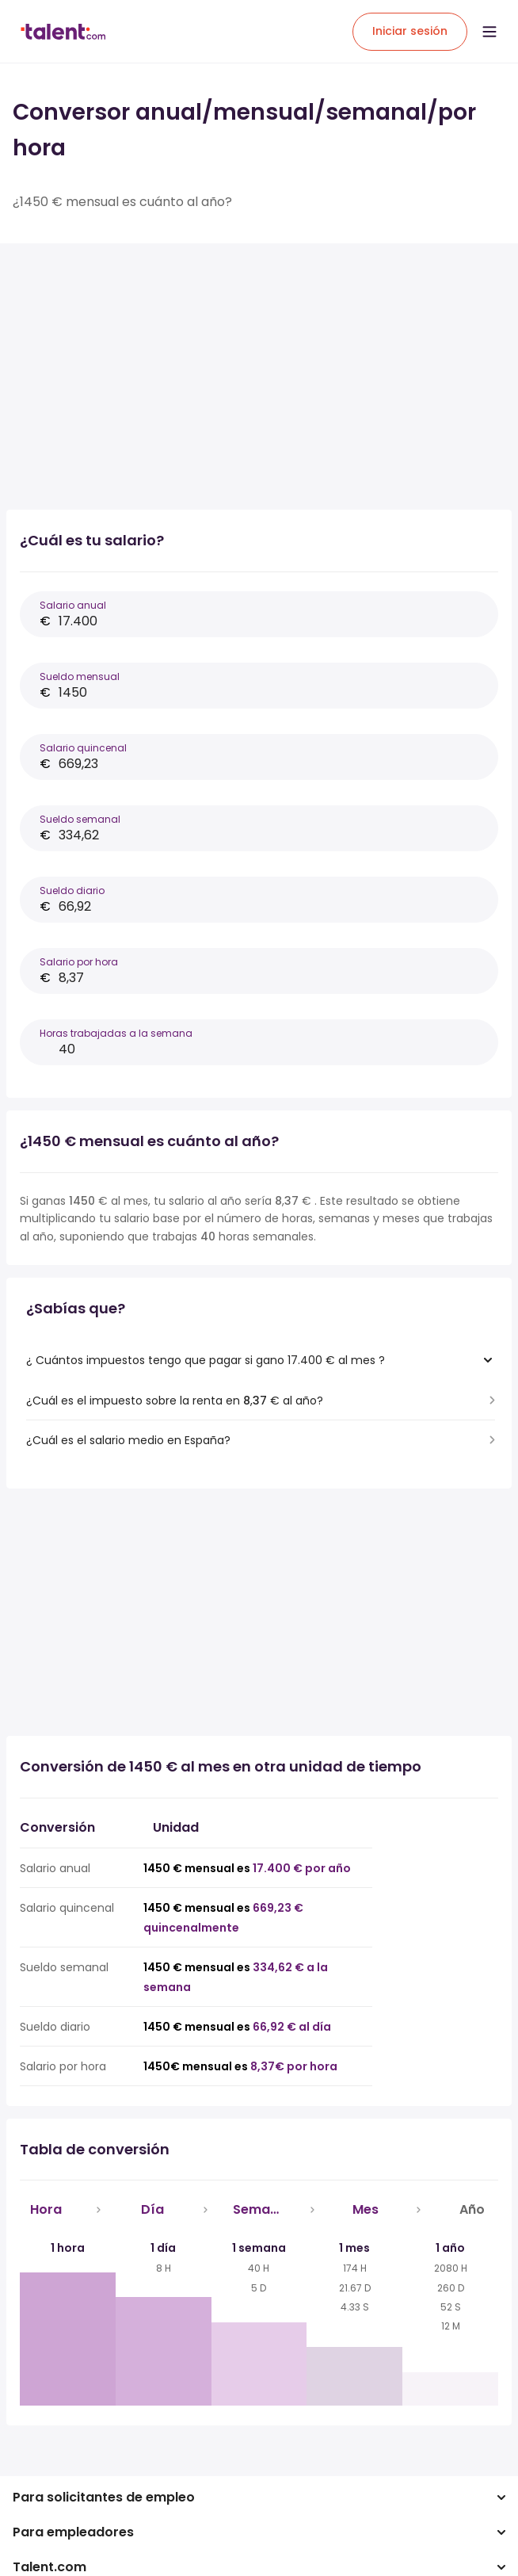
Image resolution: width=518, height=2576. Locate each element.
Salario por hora (79, 962)
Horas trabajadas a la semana (116, 1033)
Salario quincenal (83, 748)
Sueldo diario (72, 890)
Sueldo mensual (80, 676)
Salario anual (73, 605)
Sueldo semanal (80, 819)
